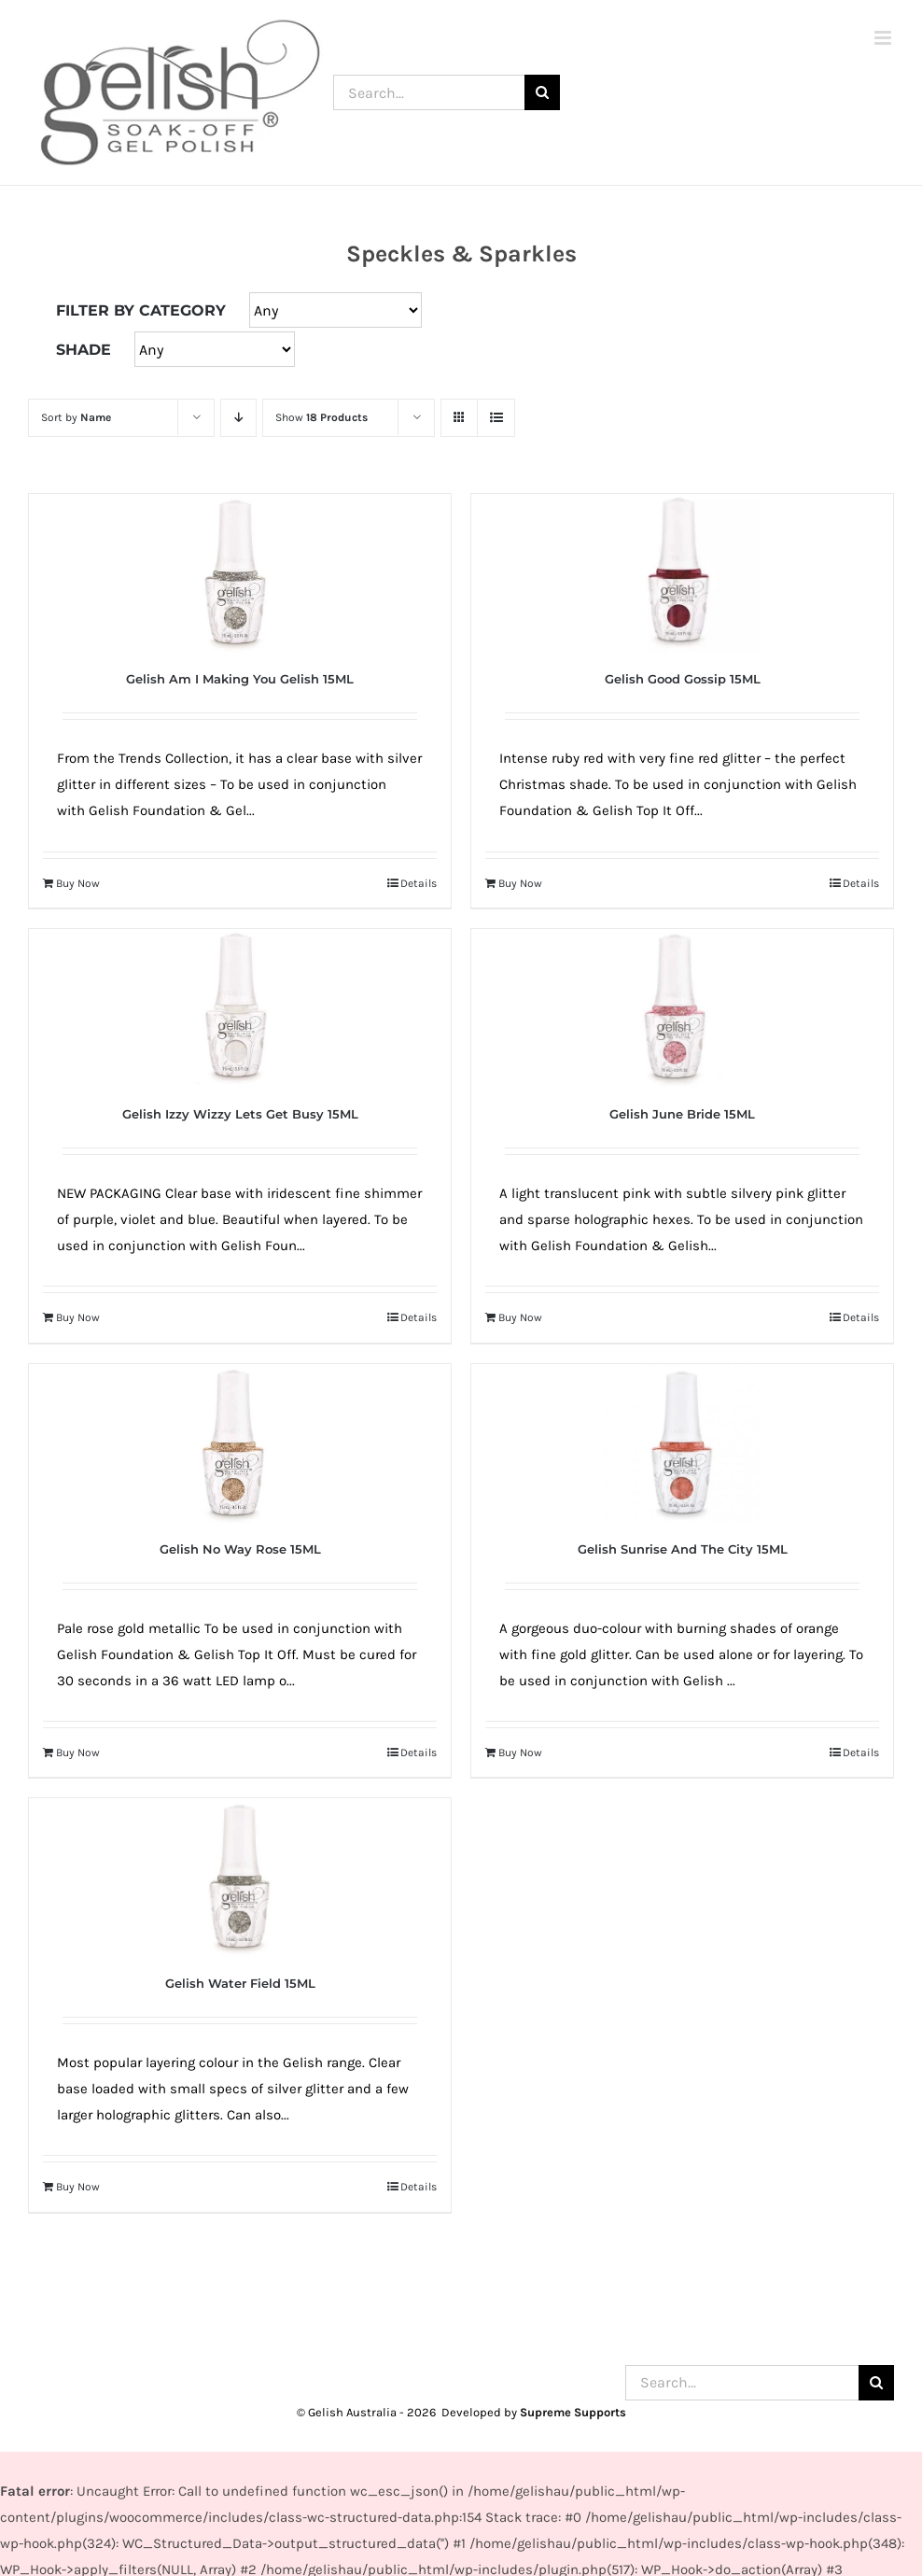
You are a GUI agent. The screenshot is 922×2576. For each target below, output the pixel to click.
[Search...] (428, 92)
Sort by (76, 417)
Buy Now (78, 883)
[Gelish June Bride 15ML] (682, 1008)
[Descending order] (238, 418)
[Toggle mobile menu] (884, 38)
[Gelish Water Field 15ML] (240, 1877)
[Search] (542, 92)
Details (418, 883)
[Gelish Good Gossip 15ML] (682, 573)
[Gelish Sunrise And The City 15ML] (682, 1443)
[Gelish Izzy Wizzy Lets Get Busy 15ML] (240, 1008)
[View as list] (496, 418)
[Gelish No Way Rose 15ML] (240, 1443)
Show (321, 417)
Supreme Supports (573, 2412)
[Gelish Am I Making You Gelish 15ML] (240, 573)
